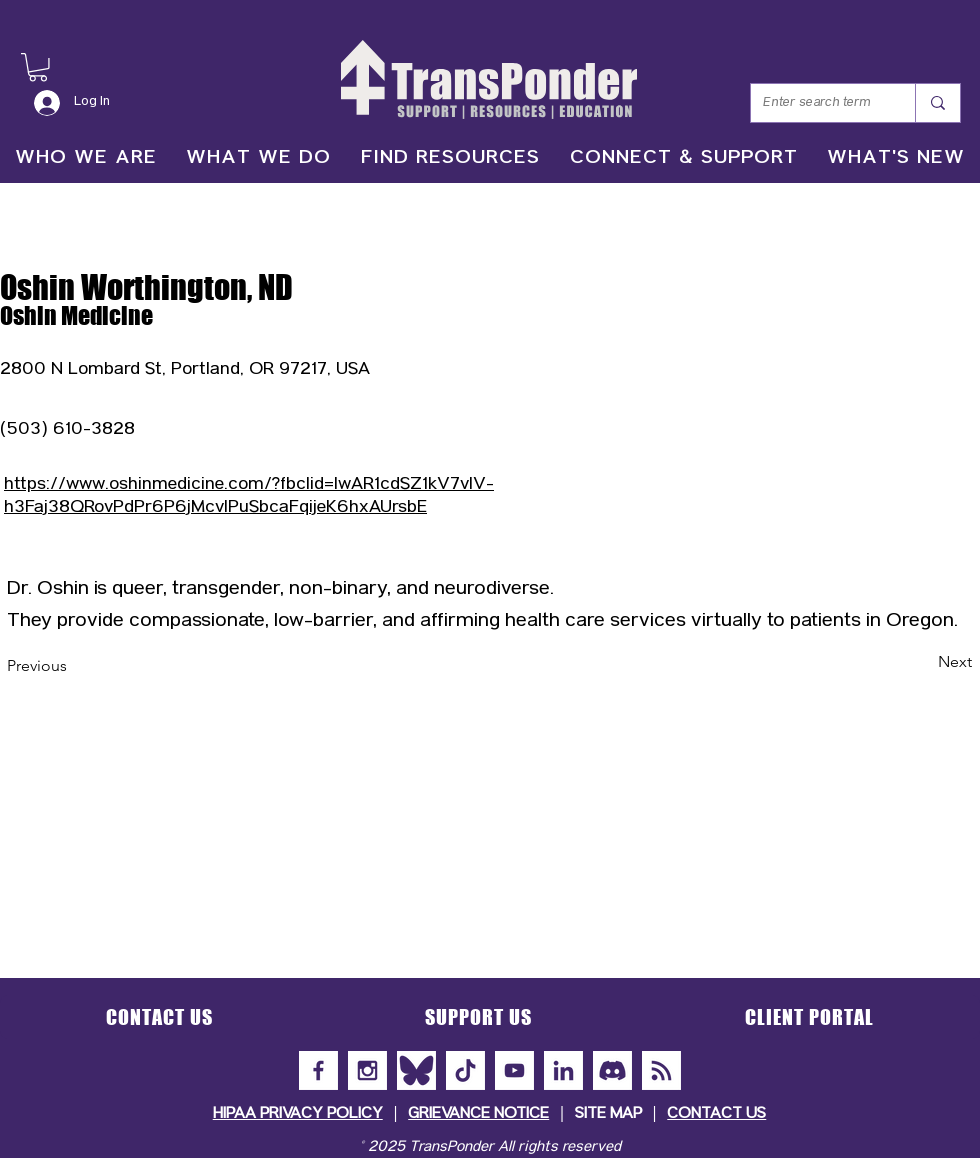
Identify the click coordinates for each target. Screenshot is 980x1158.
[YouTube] (514, 1070)
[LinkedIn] (563, 1070)
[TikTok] (465, 1070)
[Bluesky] (416, 1070)
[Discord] (612, 1070)
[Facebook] (318, 1070)
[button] (38, 67)
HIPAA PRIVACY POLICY (298, 1115)
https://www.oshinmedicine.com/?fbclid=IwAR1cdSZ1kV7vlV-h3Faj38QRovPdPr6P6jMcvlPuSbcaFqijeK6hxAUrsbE (249, 497)
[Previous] (73, 667)
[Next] (922, 663)
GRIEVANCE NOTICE (478, 1115)
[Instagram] (367, 1070)
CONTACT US (716, 1115)
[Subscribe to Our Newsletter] (661, 1070)
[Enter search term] (818, 103)
